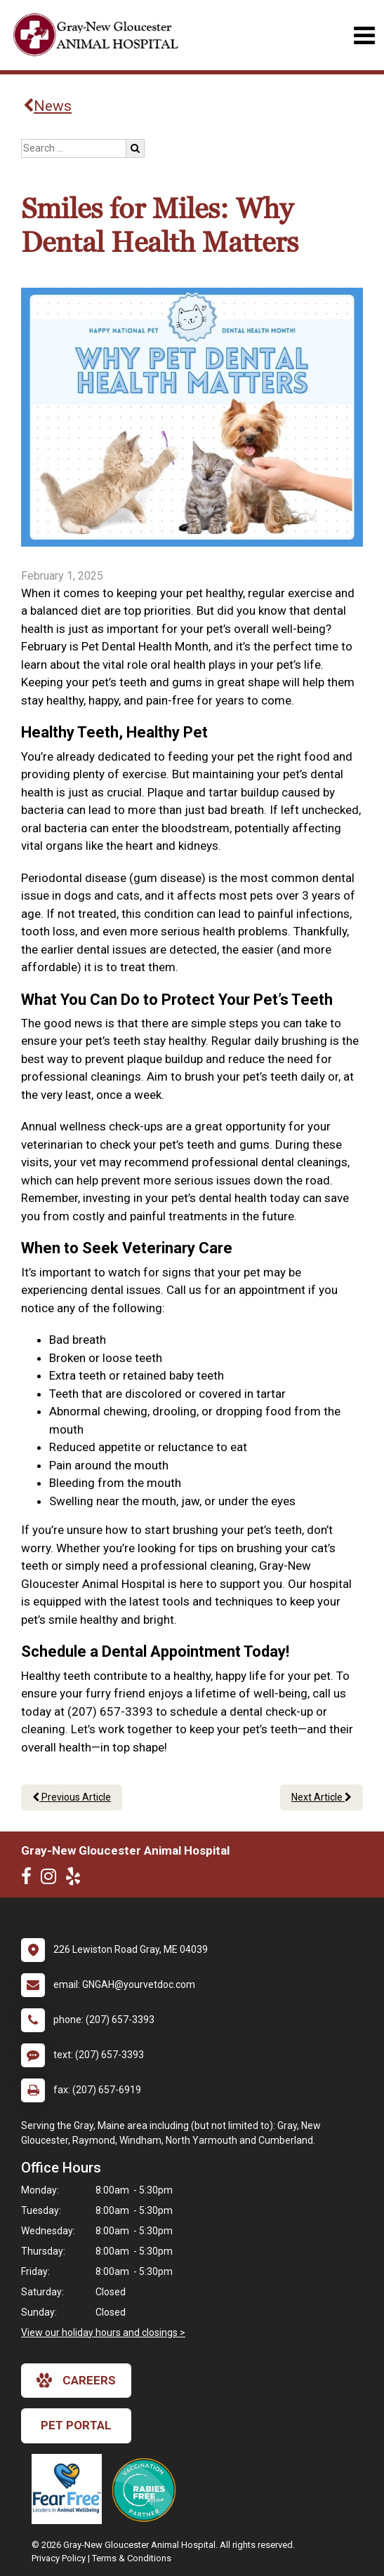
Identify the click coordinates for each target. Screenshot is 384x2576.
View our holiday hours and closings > (103, 2332)
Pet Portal (76, 2425)
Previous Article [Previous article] (71, 1797)
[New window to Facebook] (30, 1879)
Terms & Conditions (131, 2558)
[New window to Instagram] (52, 1879)
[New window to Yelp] (76, 1879)
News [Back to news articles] (47, 106)
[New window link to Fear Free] (70, 2489)
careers (76, 2380)
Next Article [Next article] (321, 1797)
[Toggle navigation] (364, 35)
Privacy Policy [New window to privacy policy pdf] (59, 2558)
